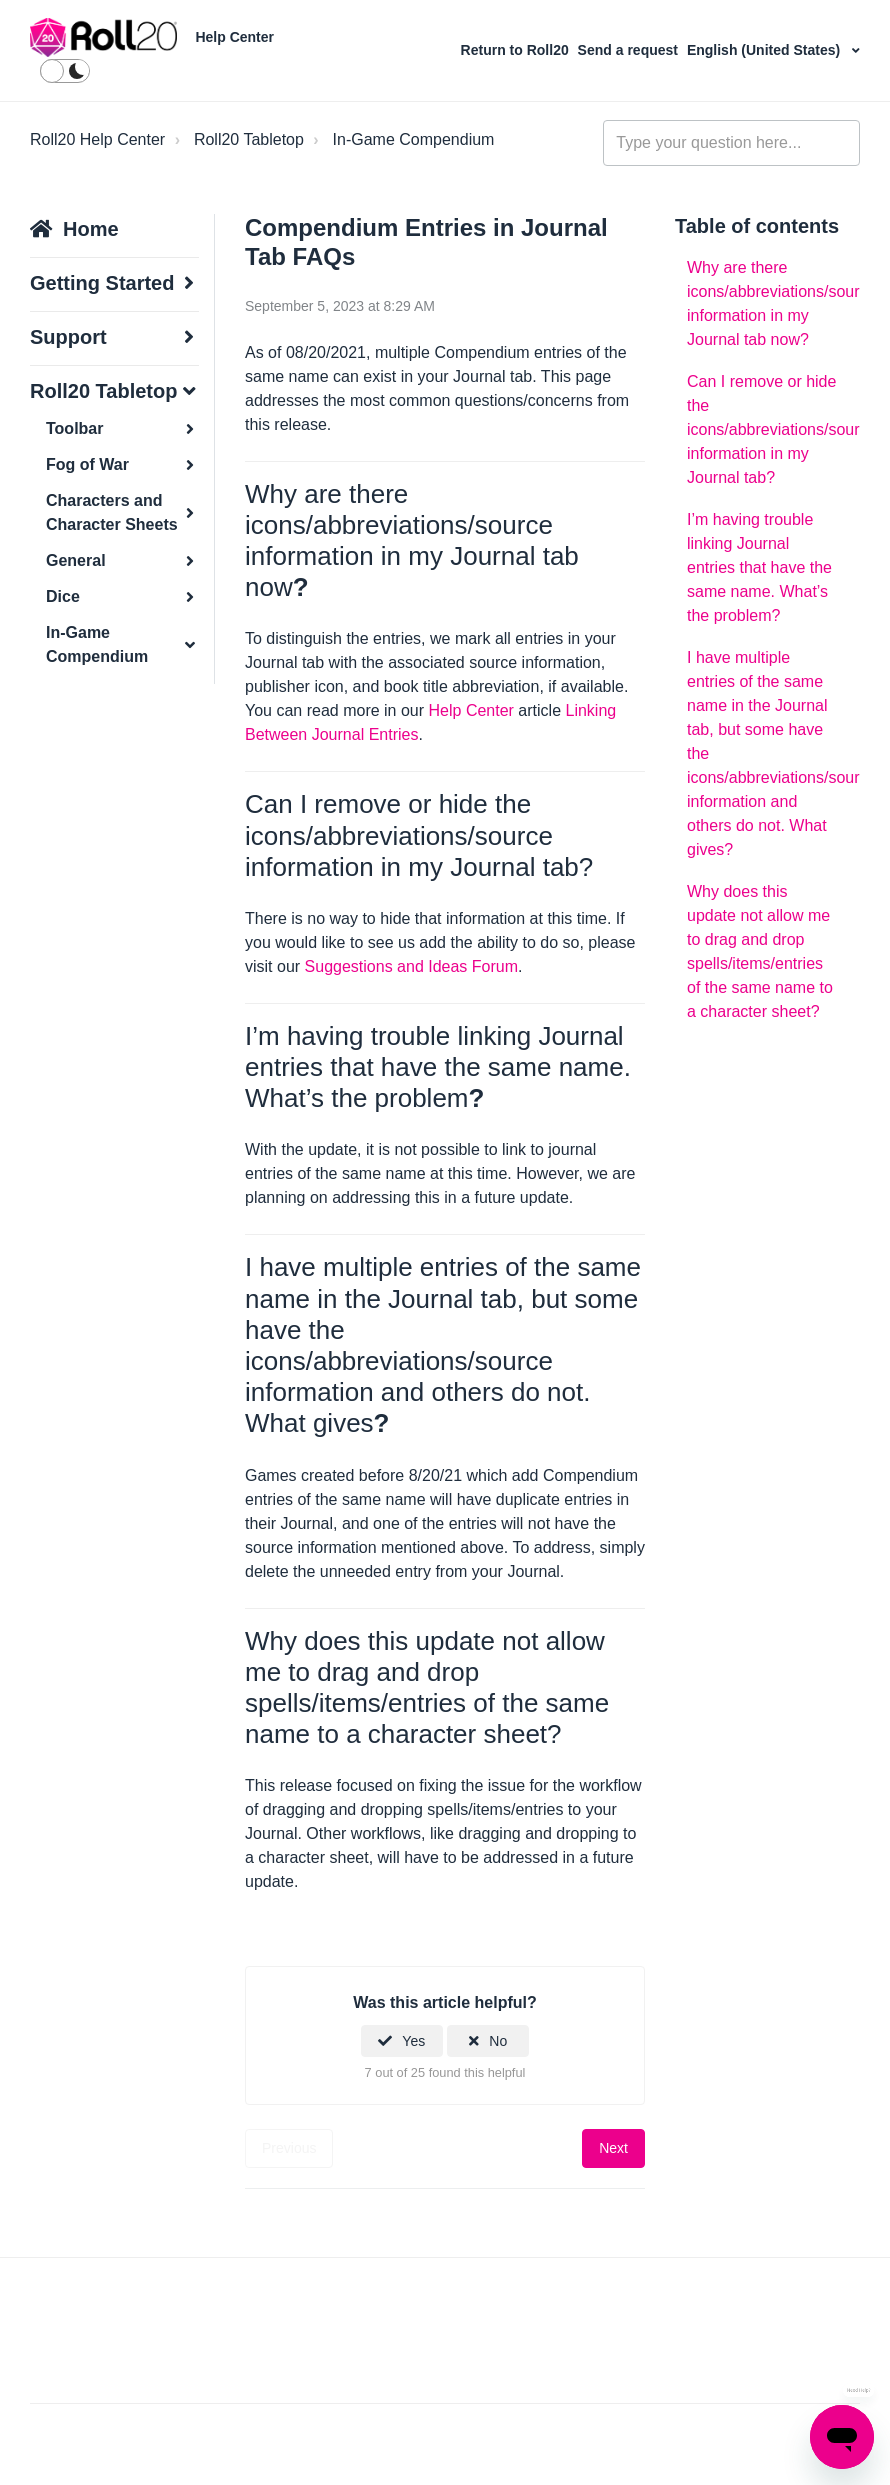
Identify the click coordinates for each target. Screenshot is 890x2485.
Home (91, 229)
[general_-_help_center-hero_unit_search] (731, 143)
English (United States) (765, 50)
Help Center (234, 37)
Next (613, 2148)
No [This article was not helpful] (498, 2041)
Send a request (630, 50)
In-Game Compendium (414, 139)
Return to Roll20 (517, 50)
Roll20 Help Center (97, 139)
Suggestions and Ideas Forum (411, 966)
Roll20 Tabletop (249, 139)
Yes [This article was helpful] (413, 2041)
